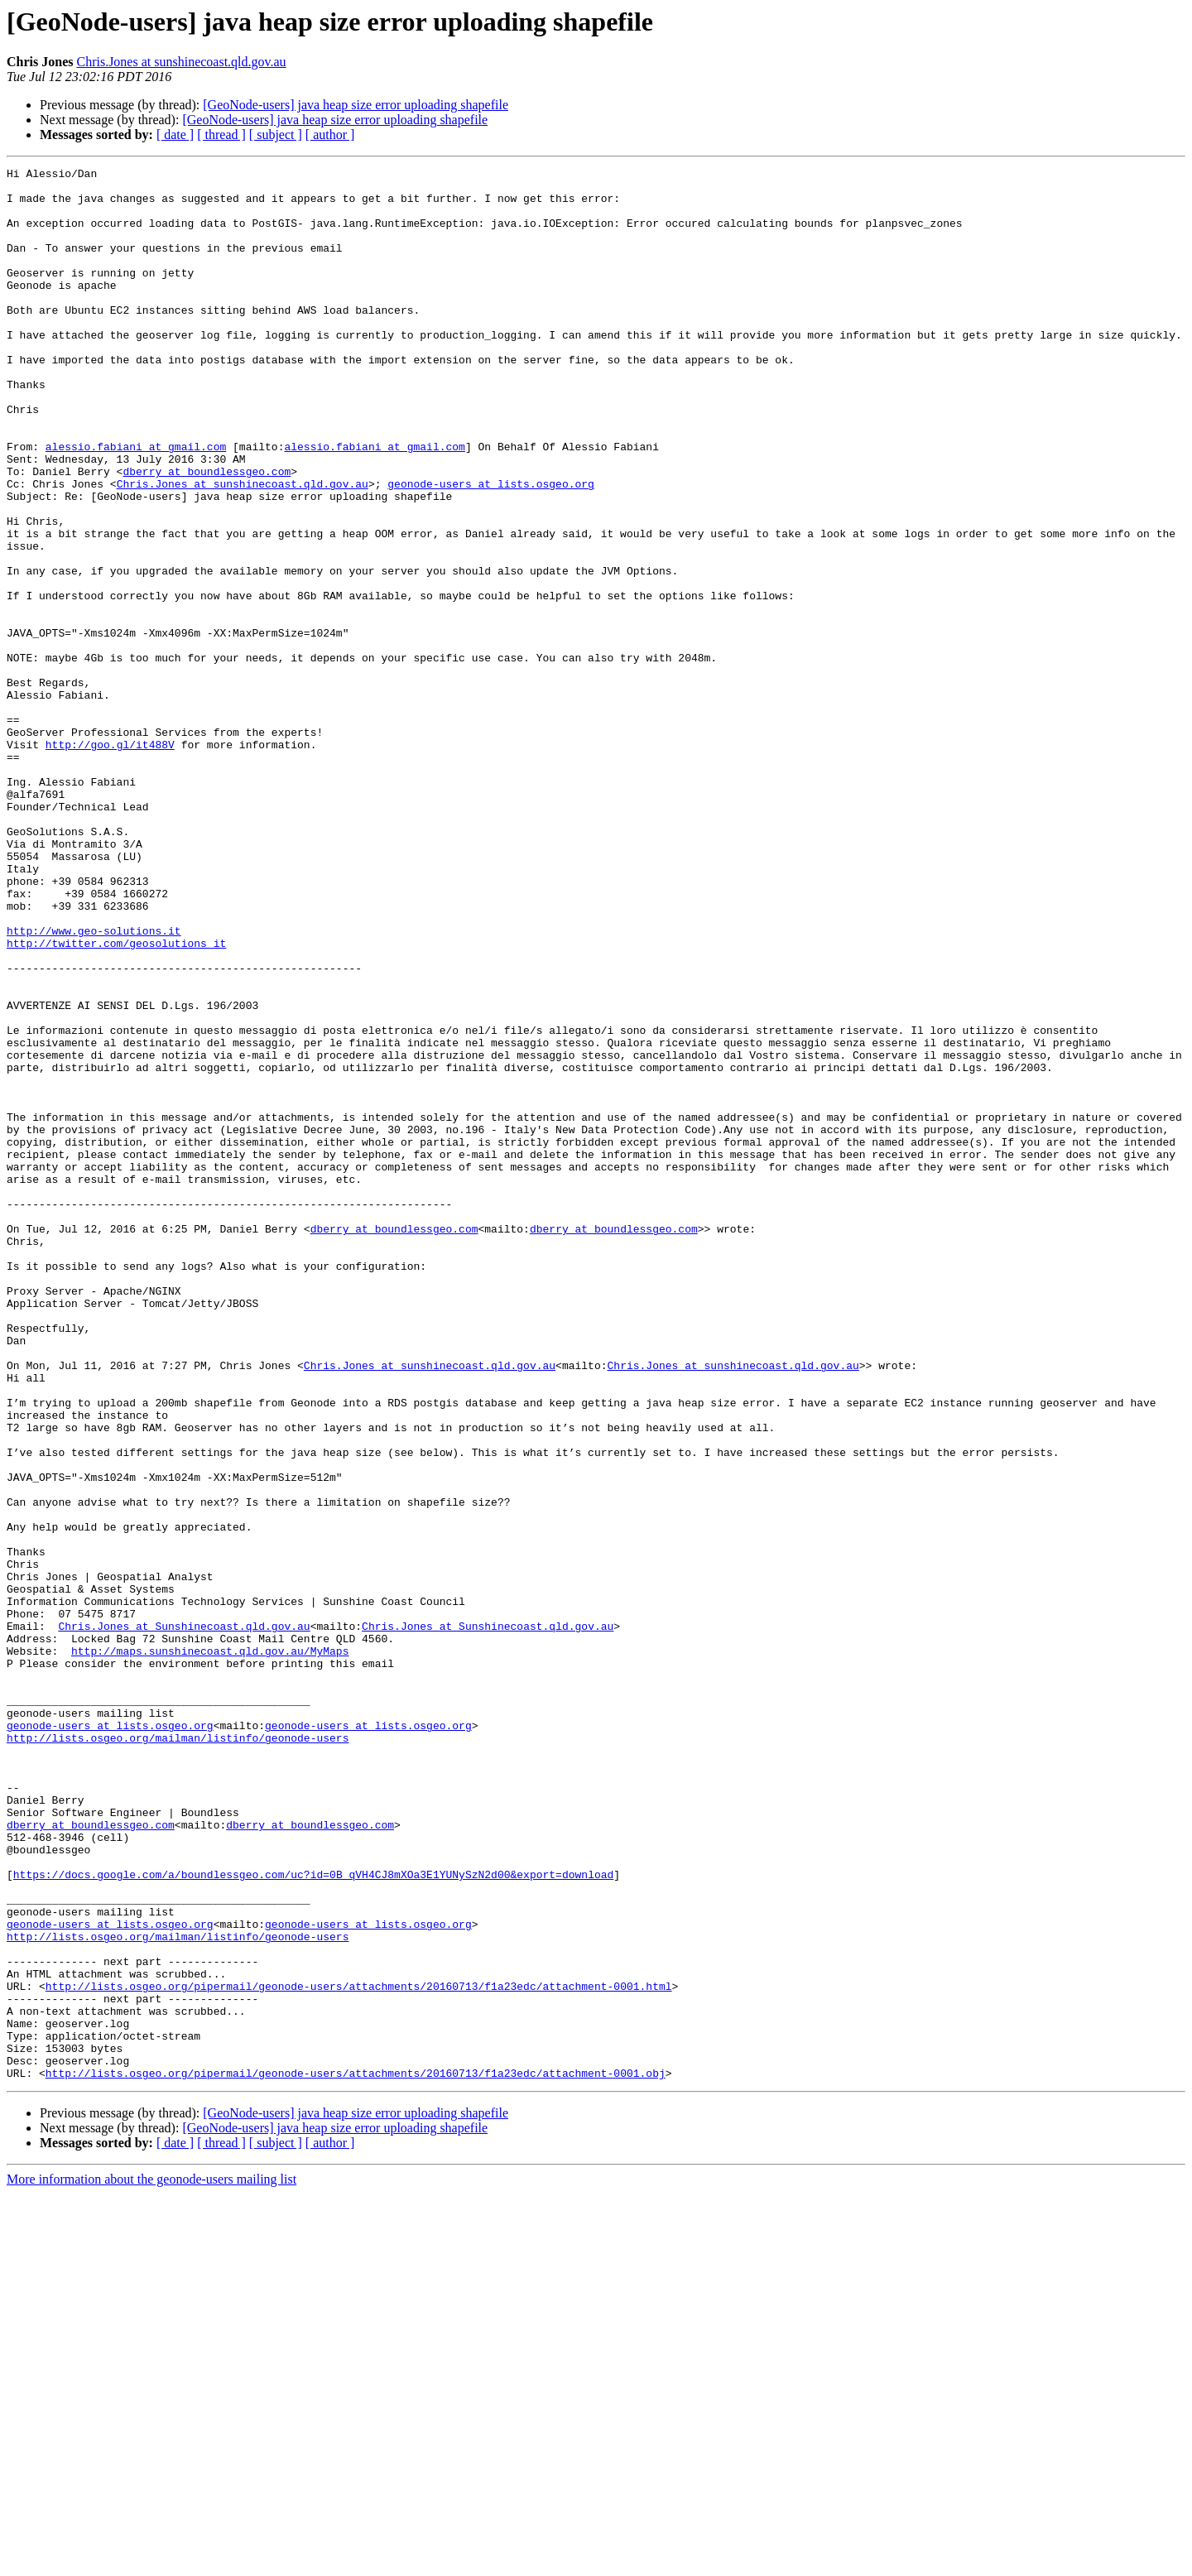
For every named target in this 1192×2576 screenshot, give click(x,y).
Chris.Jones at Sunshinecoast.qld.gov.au (184, 1918)
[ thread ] (221, 134)
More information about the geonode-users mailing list (151, 2561)
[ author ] (330, 134)
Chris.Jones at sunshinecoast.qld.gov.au (181, 62)
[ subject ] (275, 134)
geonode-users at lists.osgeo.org (490, 548)
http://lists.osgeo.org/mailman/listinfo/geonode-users (177, 2052)
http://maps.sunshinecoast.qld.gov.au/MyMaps (209, 1948)
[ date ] (175, 134)
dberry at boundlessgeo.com (207, 533)
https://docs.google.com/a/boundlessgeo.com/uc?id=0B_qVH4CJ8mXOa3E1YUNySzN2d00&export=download (313, 2216)
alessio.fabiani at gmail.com (136, 503)
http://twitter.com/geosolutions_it (116, 1099)
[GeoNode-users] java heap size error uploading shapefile (355, 105)
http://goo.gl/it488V (110, 860)
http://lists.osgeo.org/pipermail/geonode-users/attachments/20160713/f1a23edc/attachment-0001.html (359, 2350)
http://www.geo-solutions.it (94, 1084)
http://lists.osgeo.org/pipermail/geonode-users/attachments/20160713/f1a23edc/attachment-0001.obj (356, 2455)
